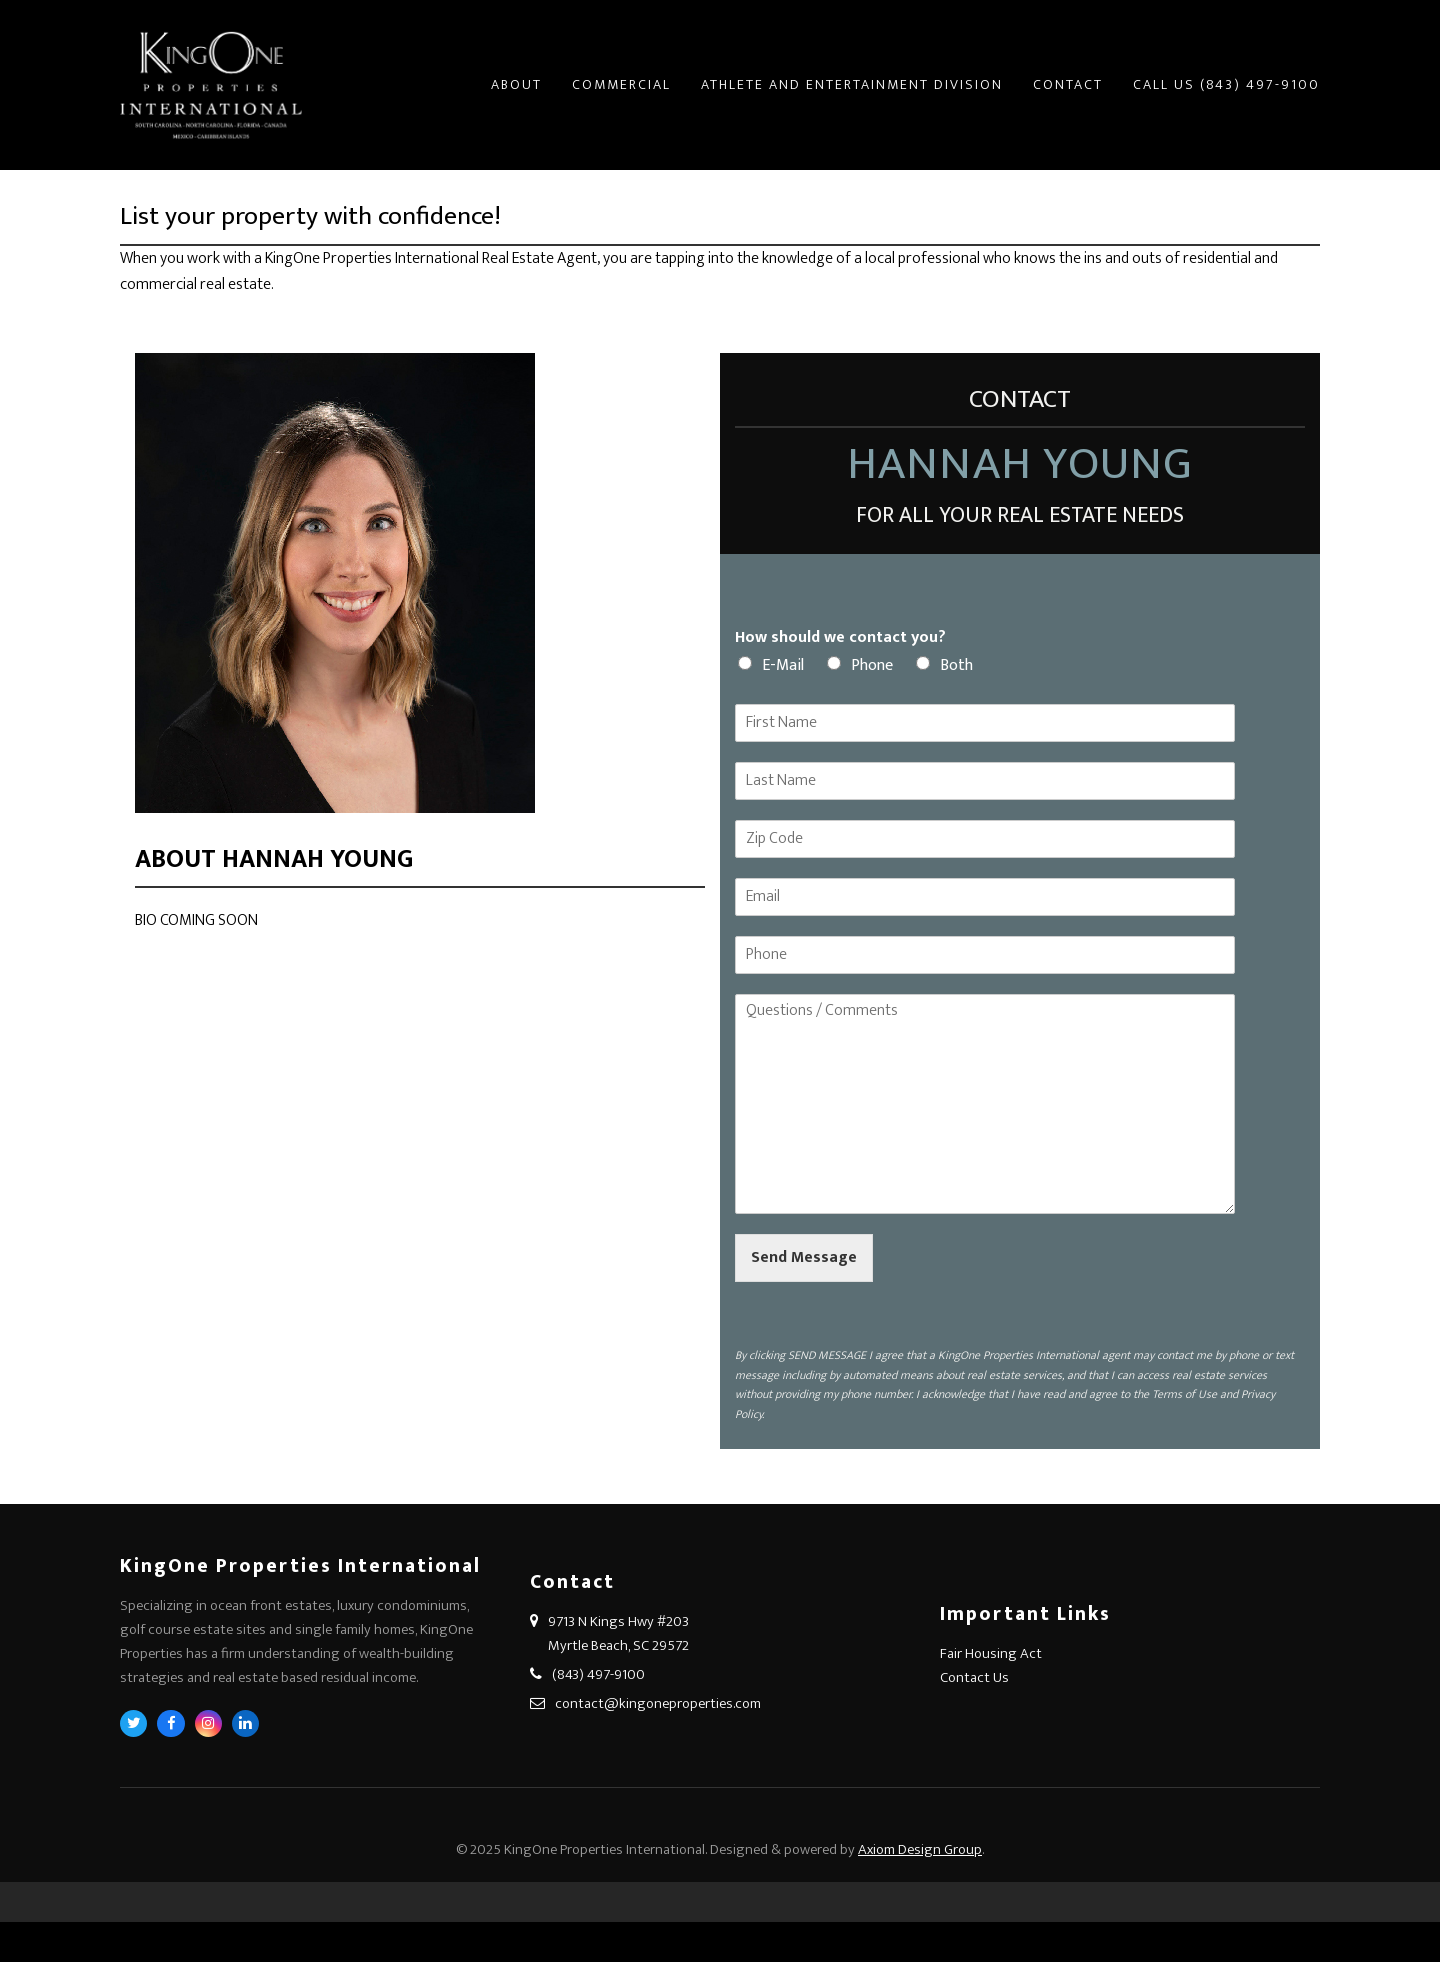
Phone (872, 665)
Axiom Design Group (920, 1849)
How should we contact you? (840, 638)
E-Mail (783, 665)
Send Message (804, 1257)
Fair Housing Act (991, 1653)
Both (956, 665)
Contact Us (974, 1677)
